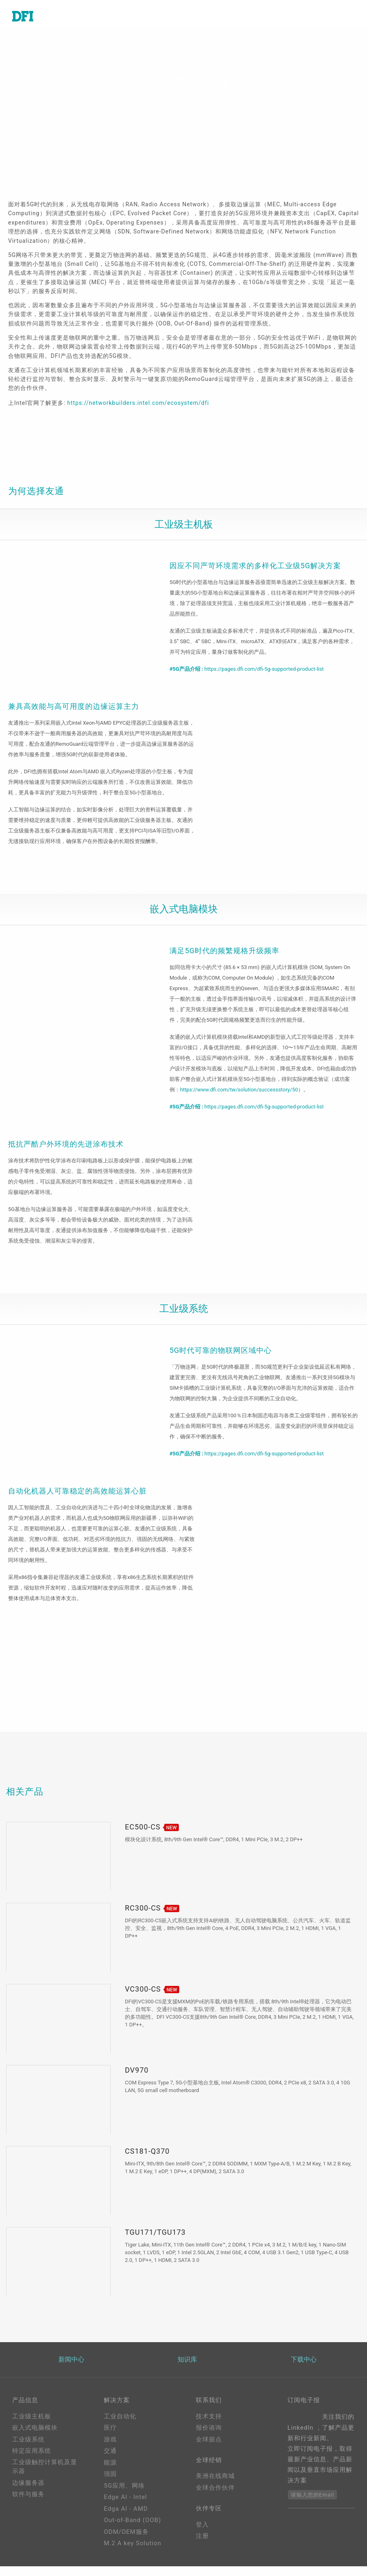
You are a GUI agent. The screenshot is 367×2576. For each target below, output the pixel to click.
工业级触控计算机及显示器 (44, 2476)
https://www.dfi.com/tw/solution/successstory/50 (239, 1096)
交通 (110, 2460)
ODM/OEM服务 (126, 2541)
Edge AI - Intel (125, 2506)
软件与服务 (28, 2504)
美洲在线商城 (215, 2487)
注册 (202, 2549)
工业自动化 (120, 2426)
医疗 (110, 2437)
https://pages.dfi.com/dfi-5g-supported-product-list (264, 672)
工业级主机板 (31, 2426)
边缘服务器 (28, 2492)
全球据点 (209, 2449)
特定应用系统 (31, 2460)
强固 (110, 2483)
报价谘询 (209, 2437)
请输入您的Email (312, 2504)
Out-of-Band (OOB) (132, 2529)
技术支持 (209, 2426)
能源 (110, 2472)
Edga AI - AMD (126, 2518)
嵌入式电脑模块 (35, 2437)
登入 (202, 2537)
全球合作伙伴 (215, 2499)
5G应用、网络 (124, 2495)
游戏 (110, 2449)
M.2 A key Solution (132, 2553)
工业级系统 (28, 2449)
